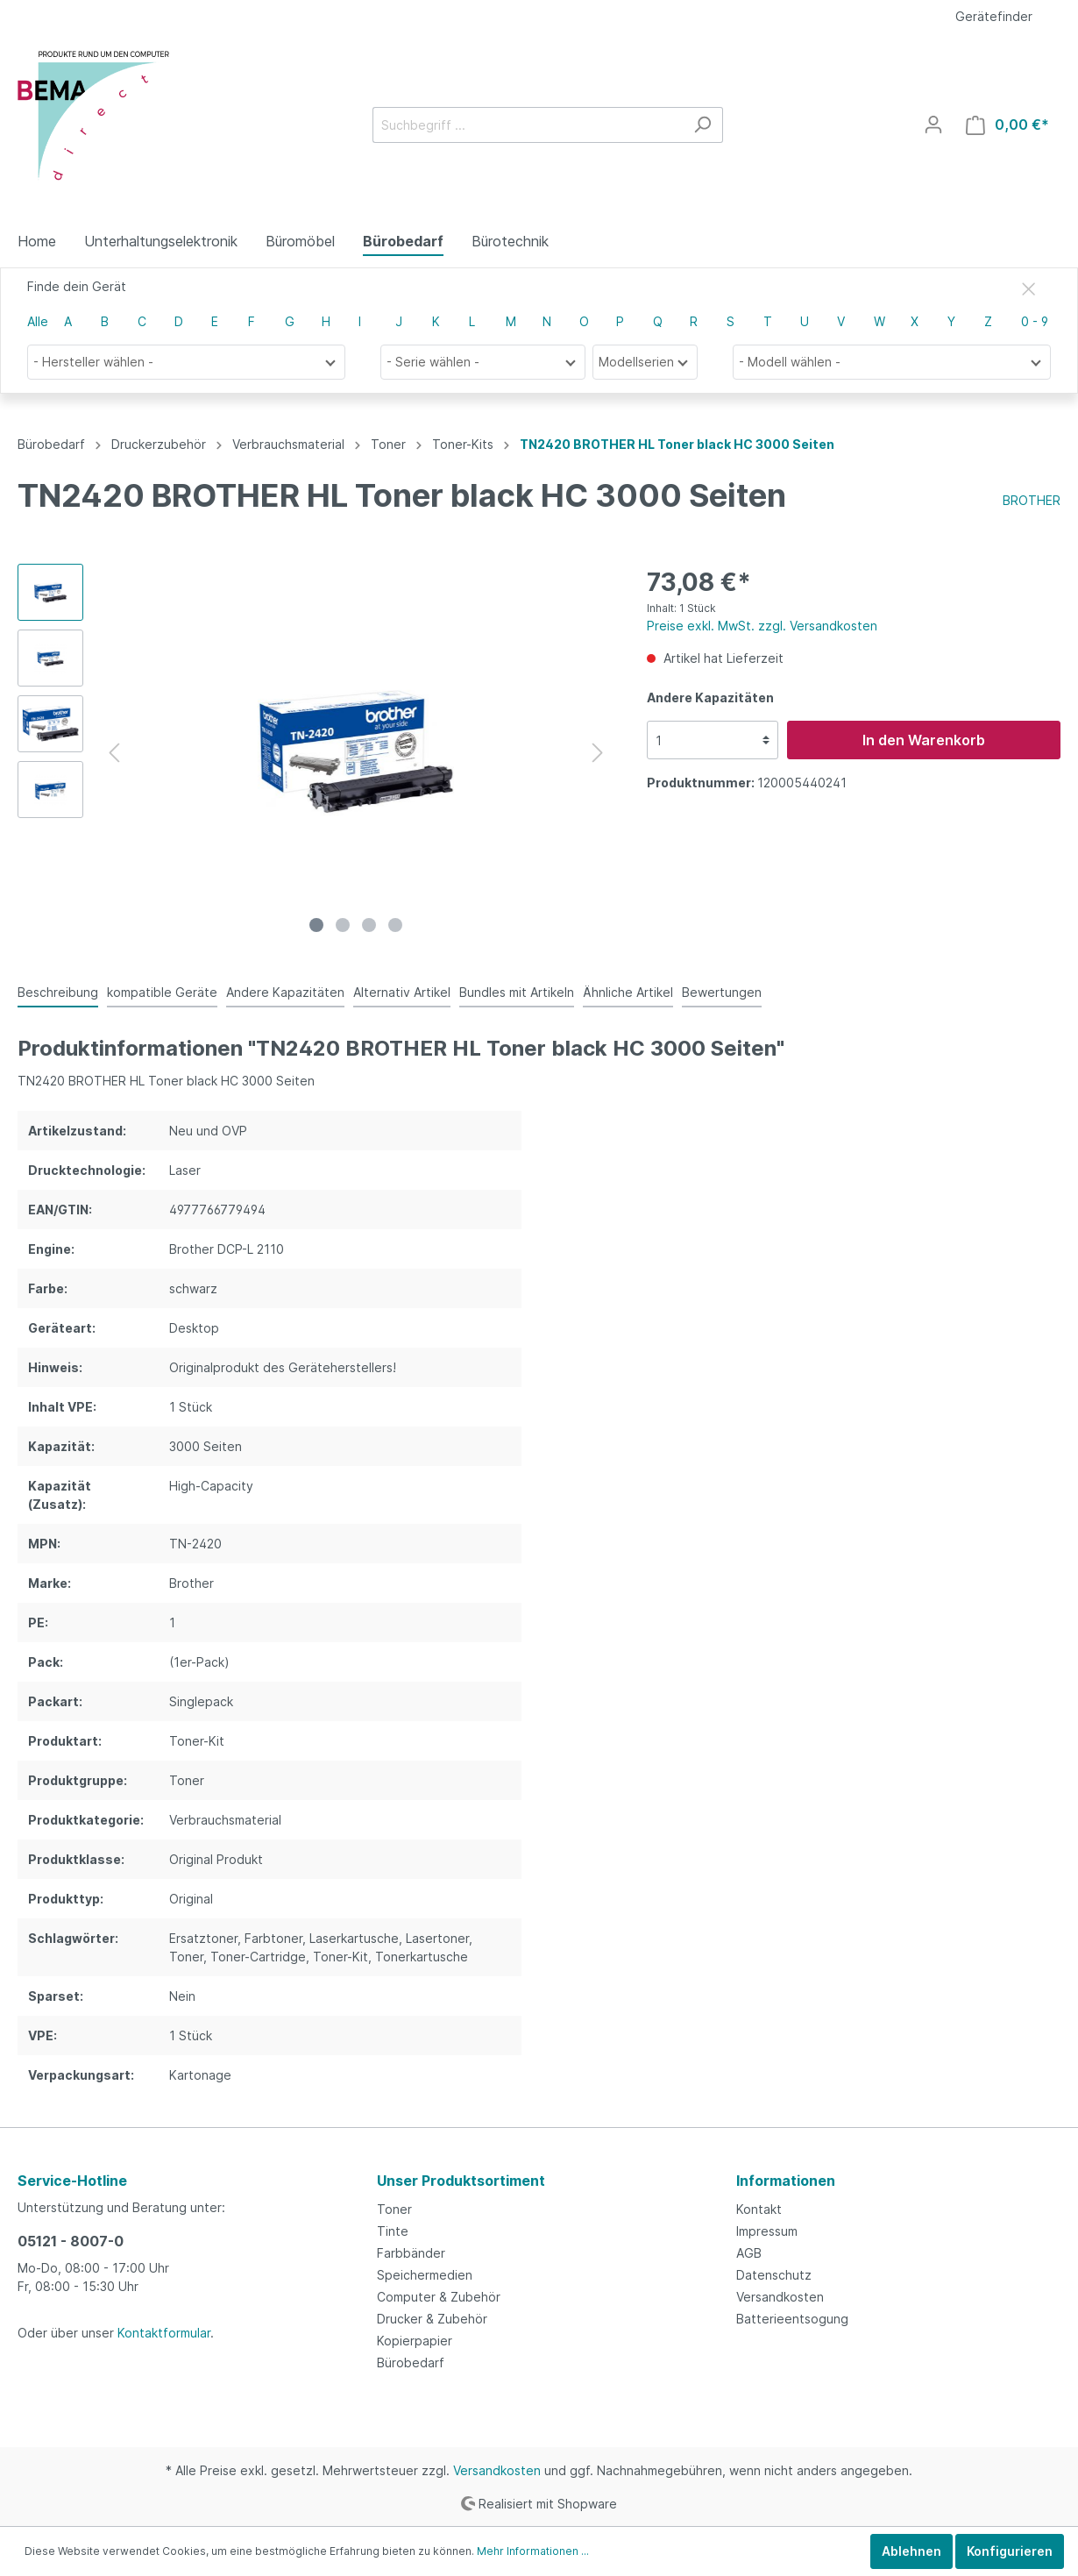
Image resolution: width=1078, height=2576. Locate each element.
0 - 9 (1034, 321)
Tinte (392, 2231)
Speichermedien (424, 2274)
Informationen (785, 2180)
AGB (749, 2252)
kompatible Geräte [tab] (162, 992)
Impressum (767, 2231)
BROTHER (1031, 500)
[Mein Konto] (933, 124)
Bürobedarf (410, 2362)
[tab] (58, 991)
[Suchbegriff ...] (527, 125)
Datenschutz (774, 2274)
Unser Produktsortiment (461, 2180)
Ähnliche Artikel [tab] (628, 992)
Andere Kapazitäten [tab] (285, 992)
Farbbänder (411, 2252)
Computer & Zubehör (438, 2296)
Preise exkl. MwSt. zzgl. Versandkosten (762, 625)
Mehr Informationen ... (533, 2551)
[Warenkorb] (1007, 125)
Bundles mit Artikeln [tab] (516, 992)
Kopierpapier (414, 2340)
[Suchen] (702, 125)
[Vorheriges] (114, 752)
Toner (394, 2209)
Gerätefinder (993, 16)
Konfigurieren (1010, 2551)
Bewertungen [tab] (722, 992)
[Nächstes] (598, 752)
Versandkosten (780, 2296)
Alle (37, 321)
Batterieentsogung (792, 2318)
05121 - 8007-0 (71, 2241)
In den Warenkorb (923, 740)
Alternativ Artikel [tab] (401, 992)
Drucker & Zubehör (432, 2318)
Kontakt (759, 2209)
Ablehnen (911, 2551)
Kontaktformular (163, 2332)
